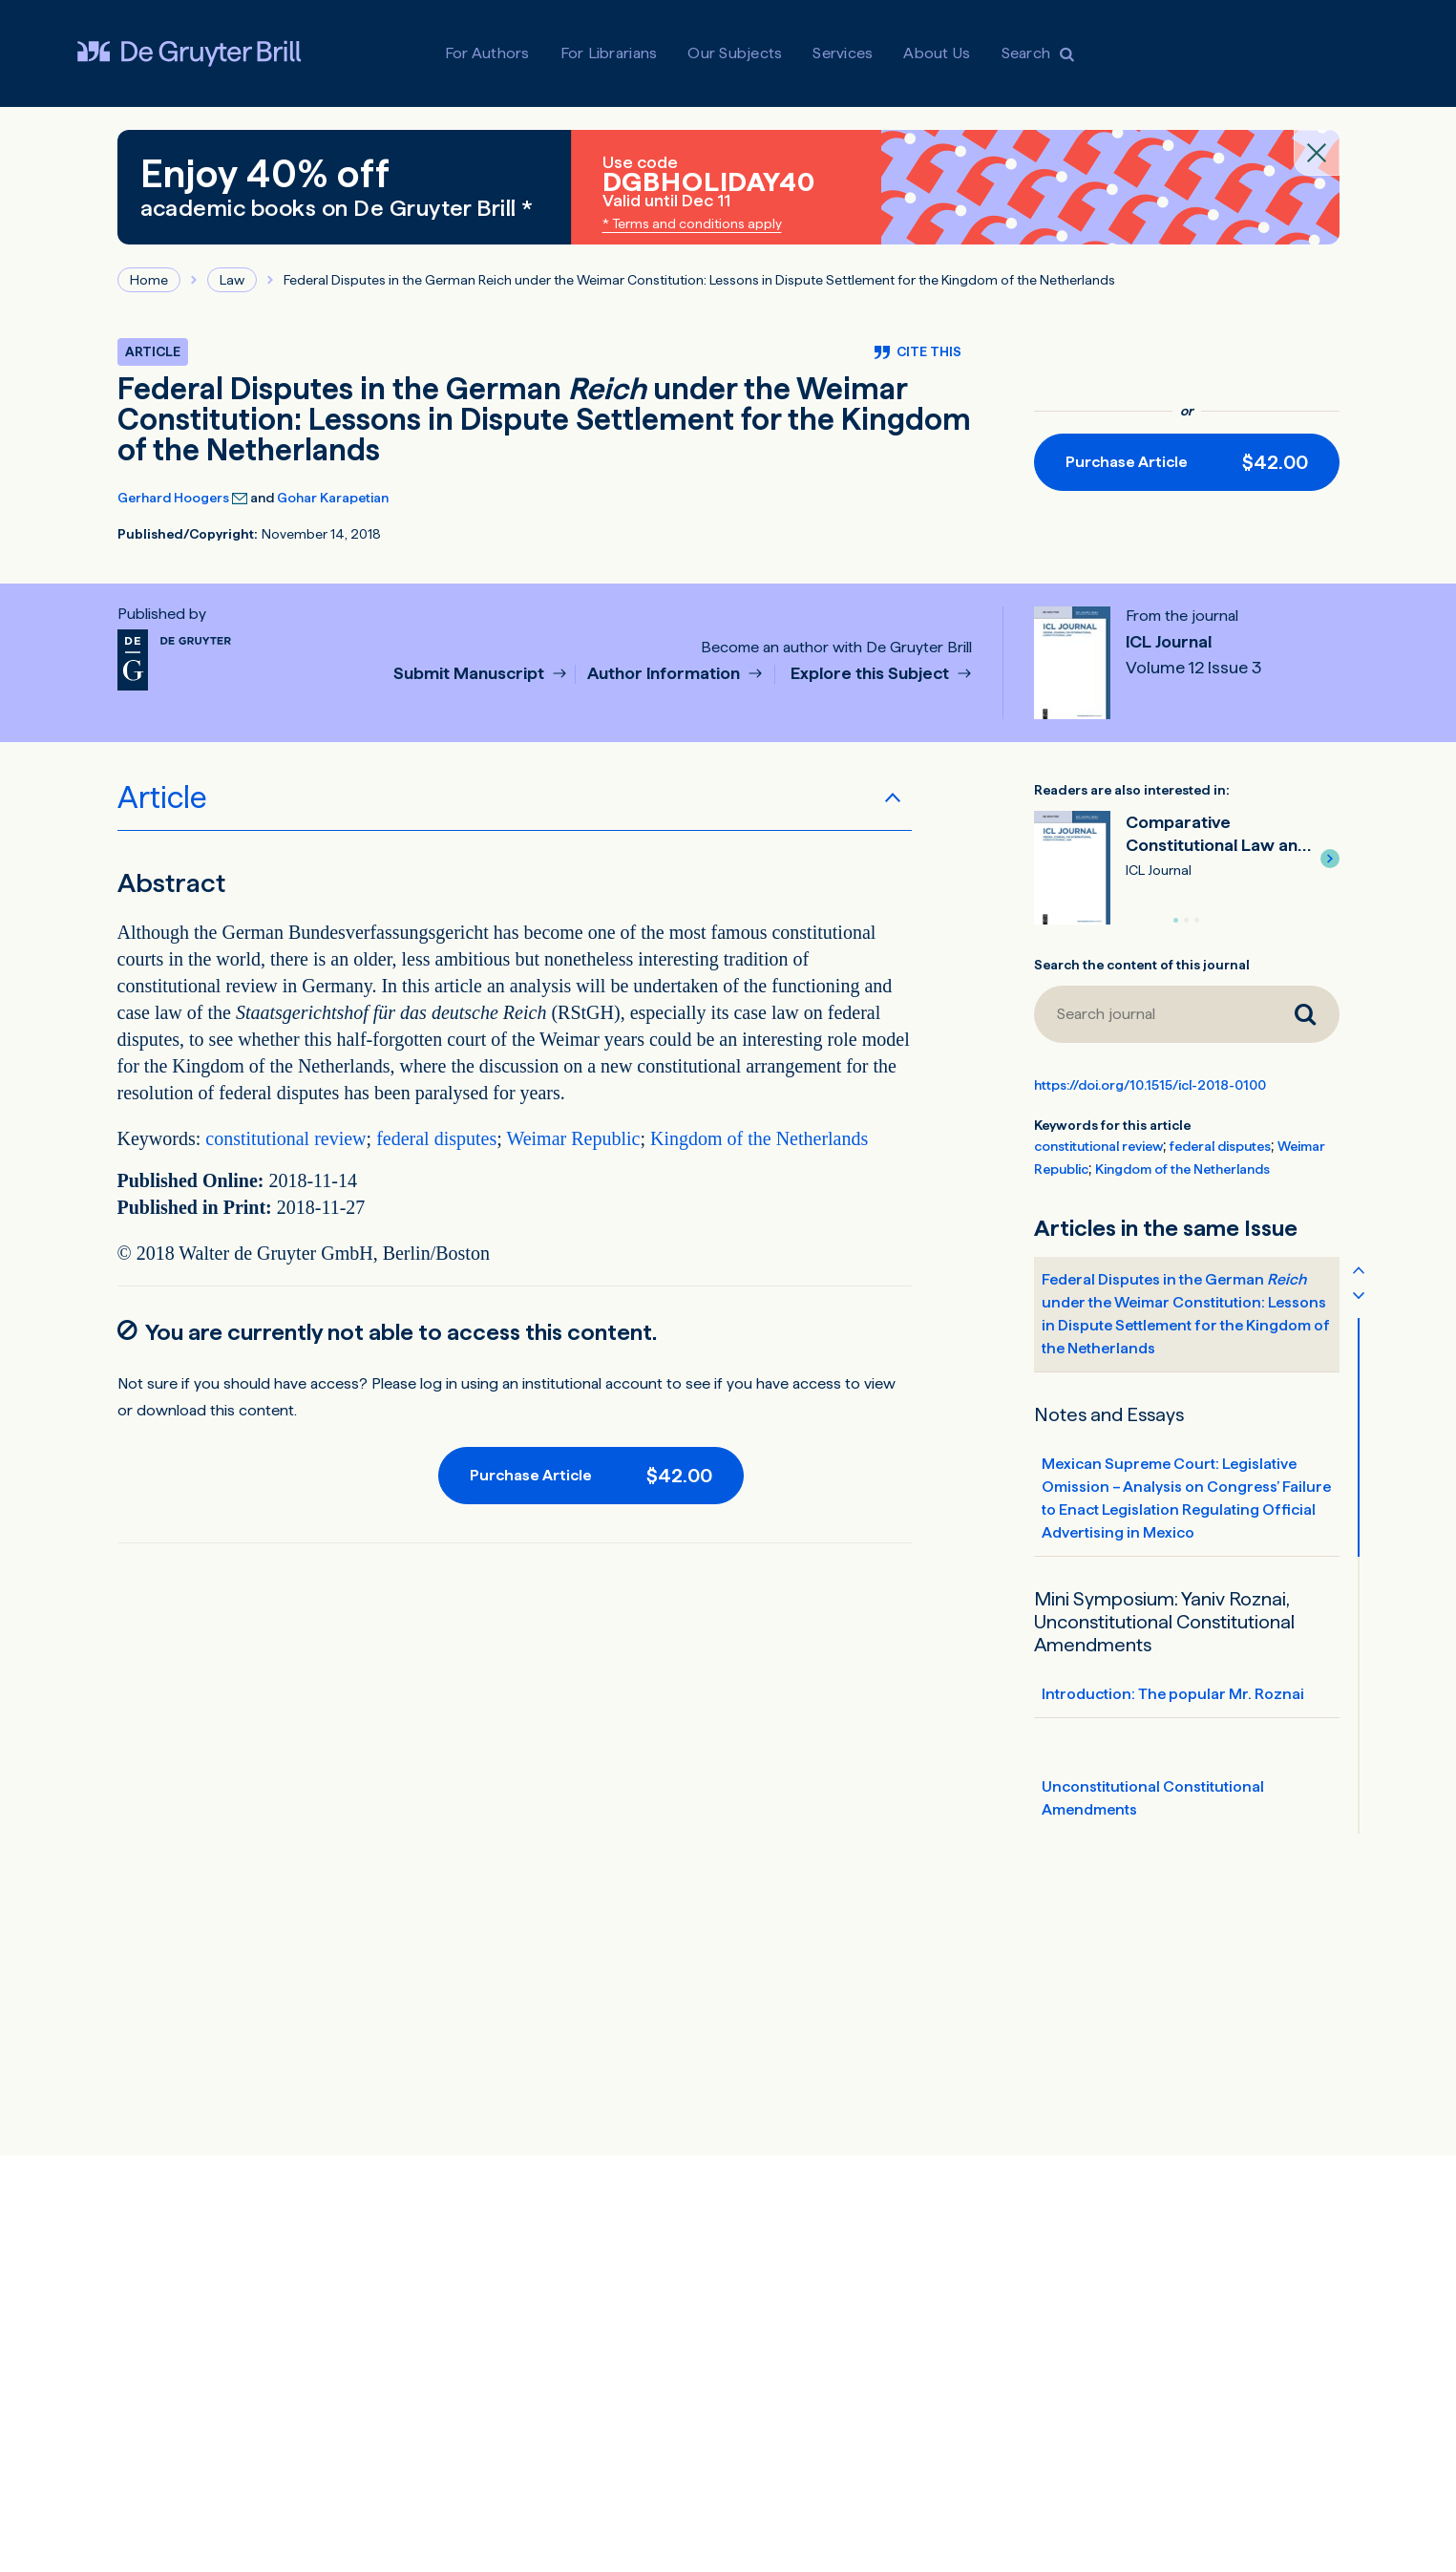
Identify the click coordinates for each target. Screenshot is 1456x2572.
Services (842, 53)
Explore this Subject (872, 674)
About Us (936, 53)
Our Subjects (734, 53)
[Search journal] (1152, 1014)
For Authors (487, 53)
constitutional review (285, 1138)
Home (149, 279)
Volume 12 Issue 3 (1193, 667)
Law (232, 279)
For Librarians (609, 53)
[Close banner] (1317, 153)
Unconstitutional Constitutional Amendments (1153, 1797)
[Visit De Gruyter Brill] (189, 53)
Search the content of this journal (1142, 964)
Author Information (665, 674)
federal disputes (436, 1138)
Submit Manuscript (470, 674)
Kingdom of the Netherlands (759, 1138)
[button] (1330, 858)
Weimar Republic (573, 1138)
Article (162, 797)
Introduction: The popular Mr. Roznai (1173, 1694)
